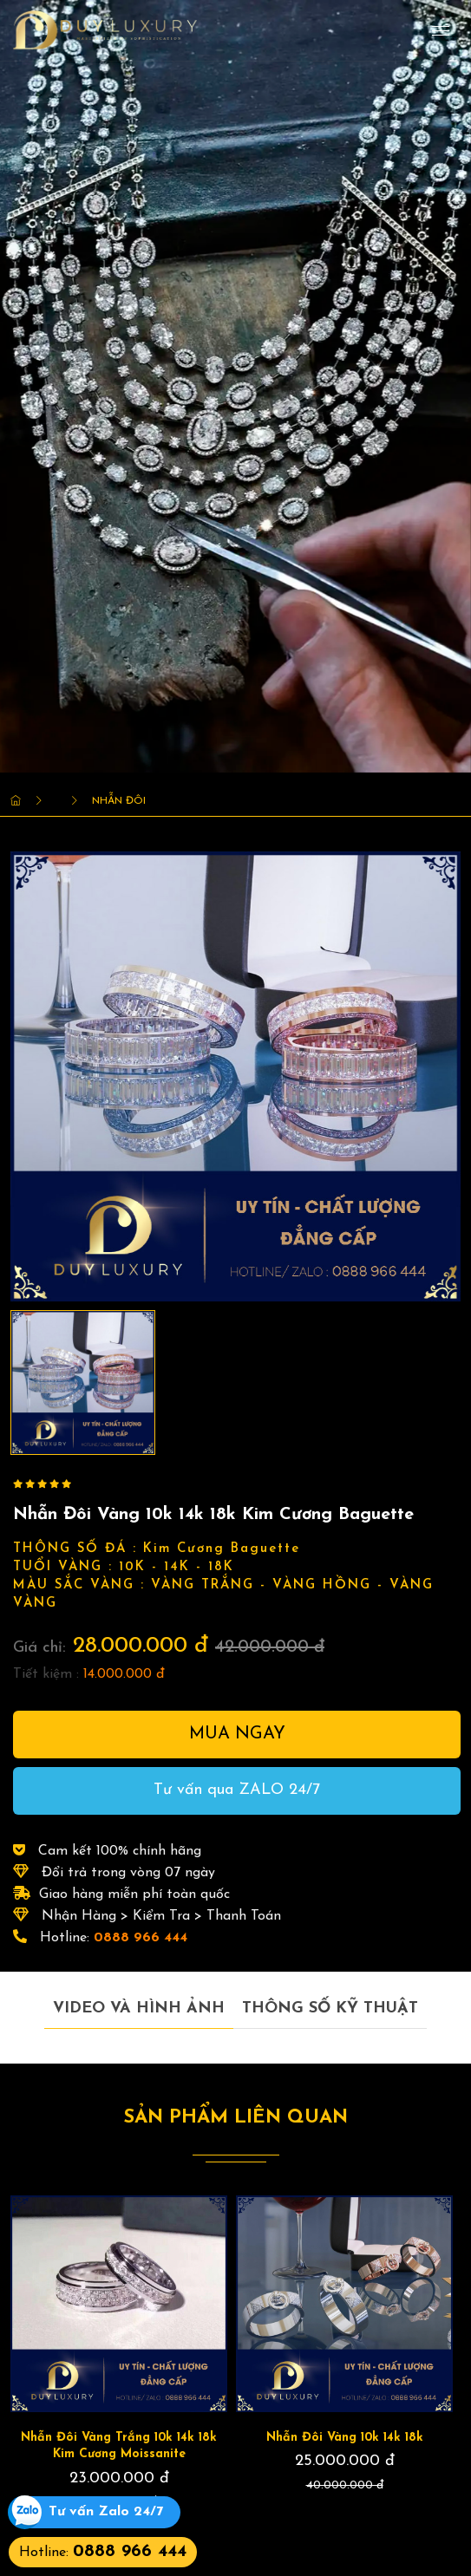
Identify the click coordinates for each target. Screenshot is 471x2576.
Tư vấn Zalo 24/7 (106, 2512)
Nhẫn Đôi (119, 801)
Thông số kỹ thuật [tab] (330, 2008)
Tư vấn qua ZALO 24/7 (237, 1790)
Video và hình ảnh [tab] (139, 2008)
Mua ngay (237, 1734)
